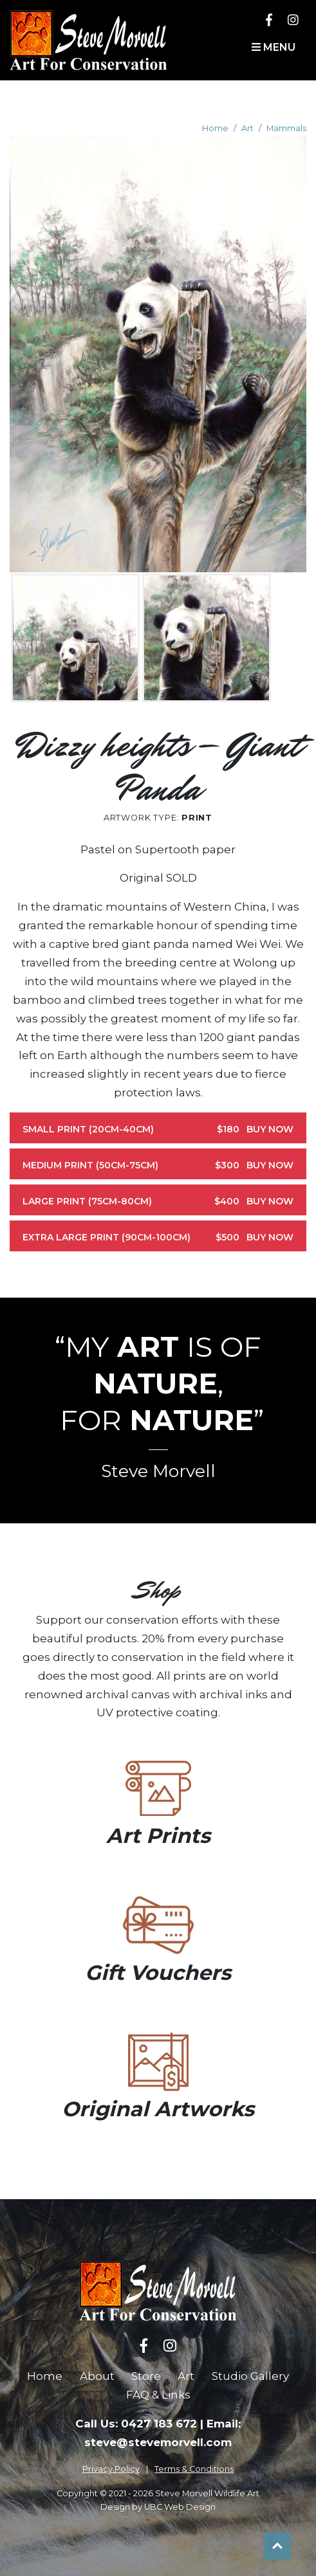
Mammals (286, 128)
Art (247, 128)
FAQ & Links (158, 2394)
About (97, 2376)
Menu (273, 47)
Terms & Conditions (194, 2469)
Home (215, 128)
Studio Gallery (250, 2376)
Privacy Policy (111, 2469)
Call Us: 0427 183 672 (136, 2423)
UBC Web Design (180, 2507)
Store (146, 2376)
